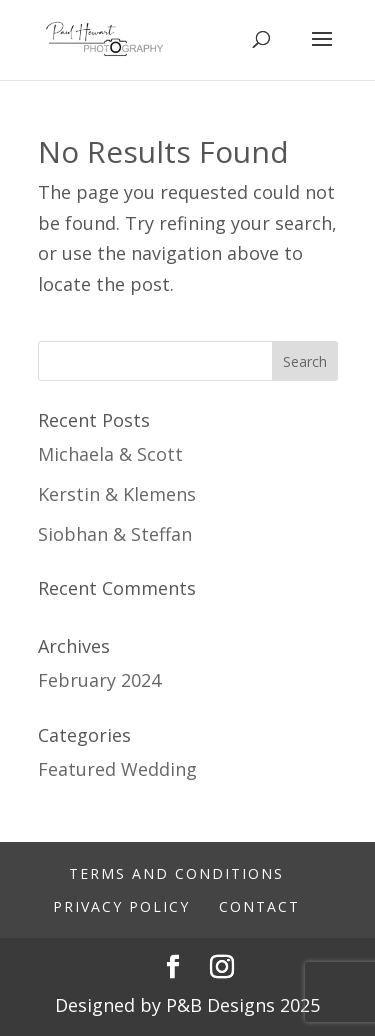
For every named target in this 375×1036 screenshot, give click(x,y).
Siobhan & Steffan (115, 534)
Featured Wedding (117, 769)
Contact (259, 906)
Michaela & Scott (110, 454)
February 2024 (99, 680)
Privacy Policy (121, 906)
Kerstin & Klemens (117, 494)
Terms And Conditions (176, 873)
